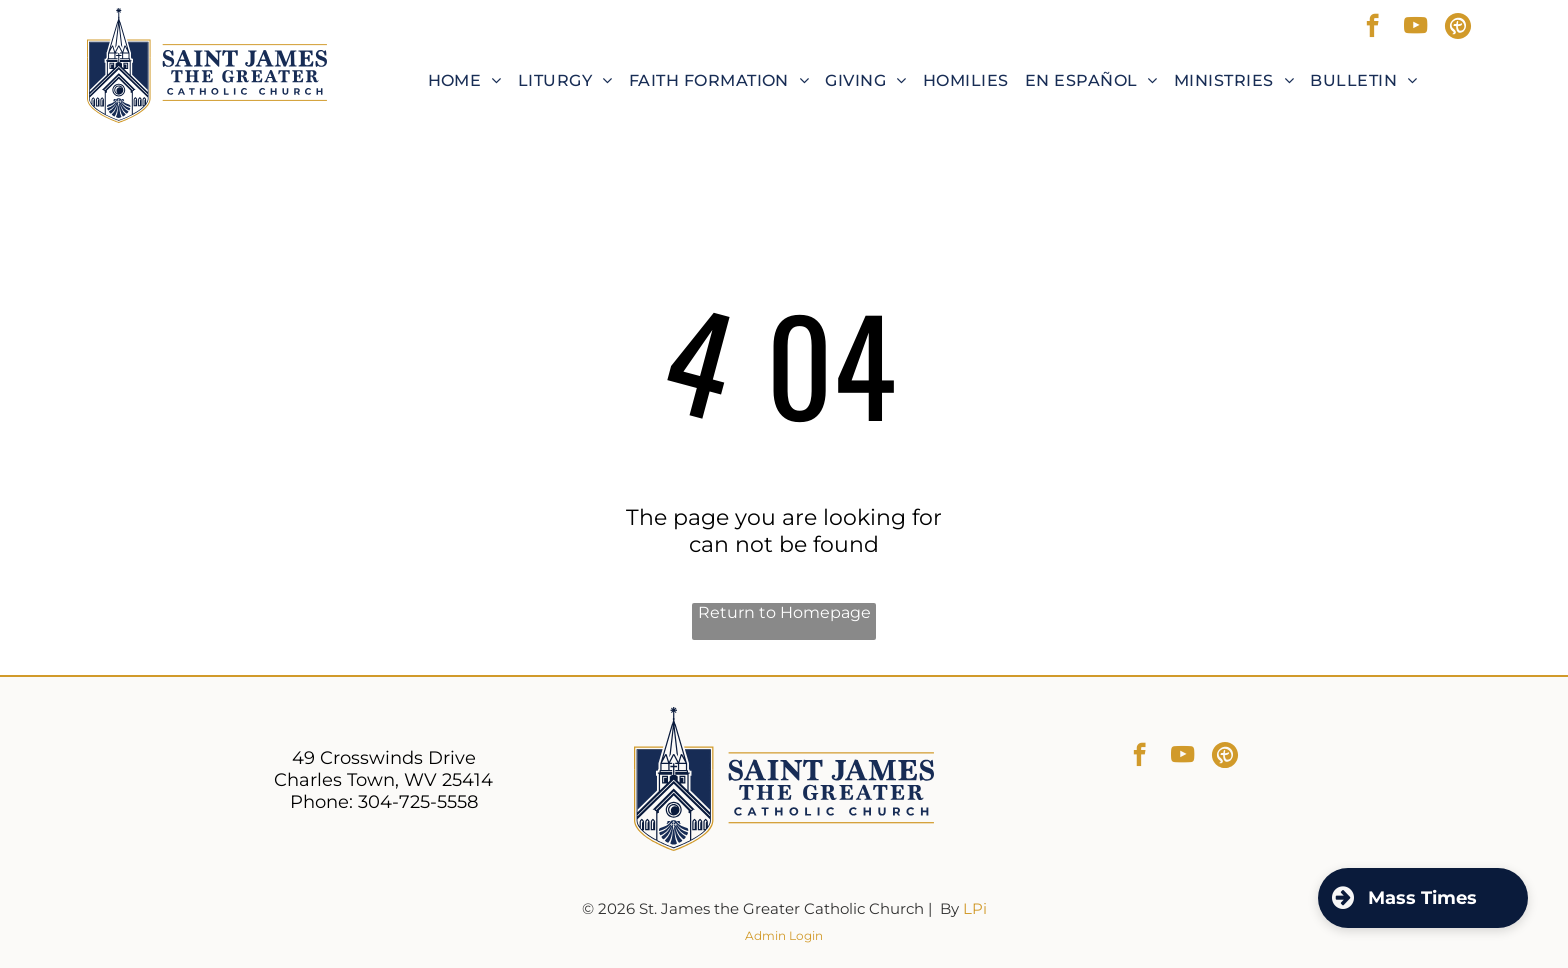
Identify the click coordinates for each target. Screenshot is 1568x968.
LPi (975, 908)
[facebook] (1372, 28)
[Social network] (1458, 28)
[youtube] (1415, 28)
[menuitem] (465, 80)
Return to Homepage (784, 612)
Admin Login (784, 935)
